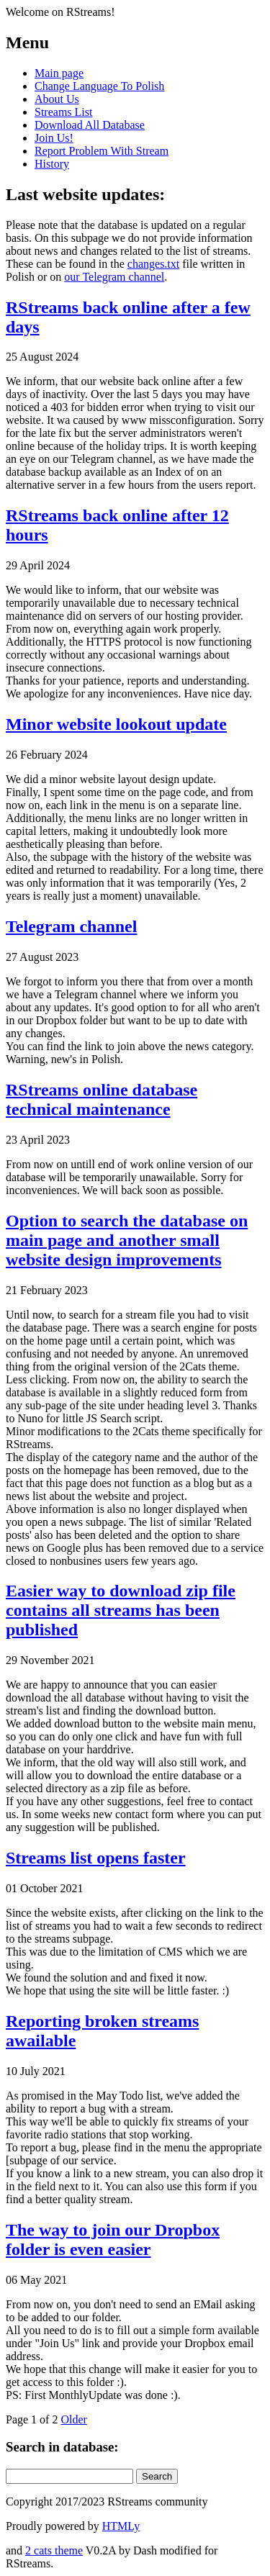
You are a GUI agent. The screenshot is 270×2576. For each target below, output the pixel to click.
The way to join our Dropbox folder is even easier (113, 2239)
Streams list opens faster (96, 1857)
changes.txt (153, 264)
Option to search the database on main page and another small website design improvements (127, 1240)
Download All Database (90, 125)
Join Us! (54, 138)
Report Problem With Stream (101, 151)
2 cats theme (54, 2550)
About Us (57, 99)
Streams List (63, 112)
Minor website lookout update (116, 724)
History (52, 164)
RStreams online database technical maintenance (101, 1099)
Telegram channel (71, 926)
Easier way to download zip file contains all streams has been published (120, 1610)
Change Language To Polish (99, 86)
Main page (59, 73)
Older (73, 2419)
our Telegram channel (114, 277)
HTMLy (121, 2526)
